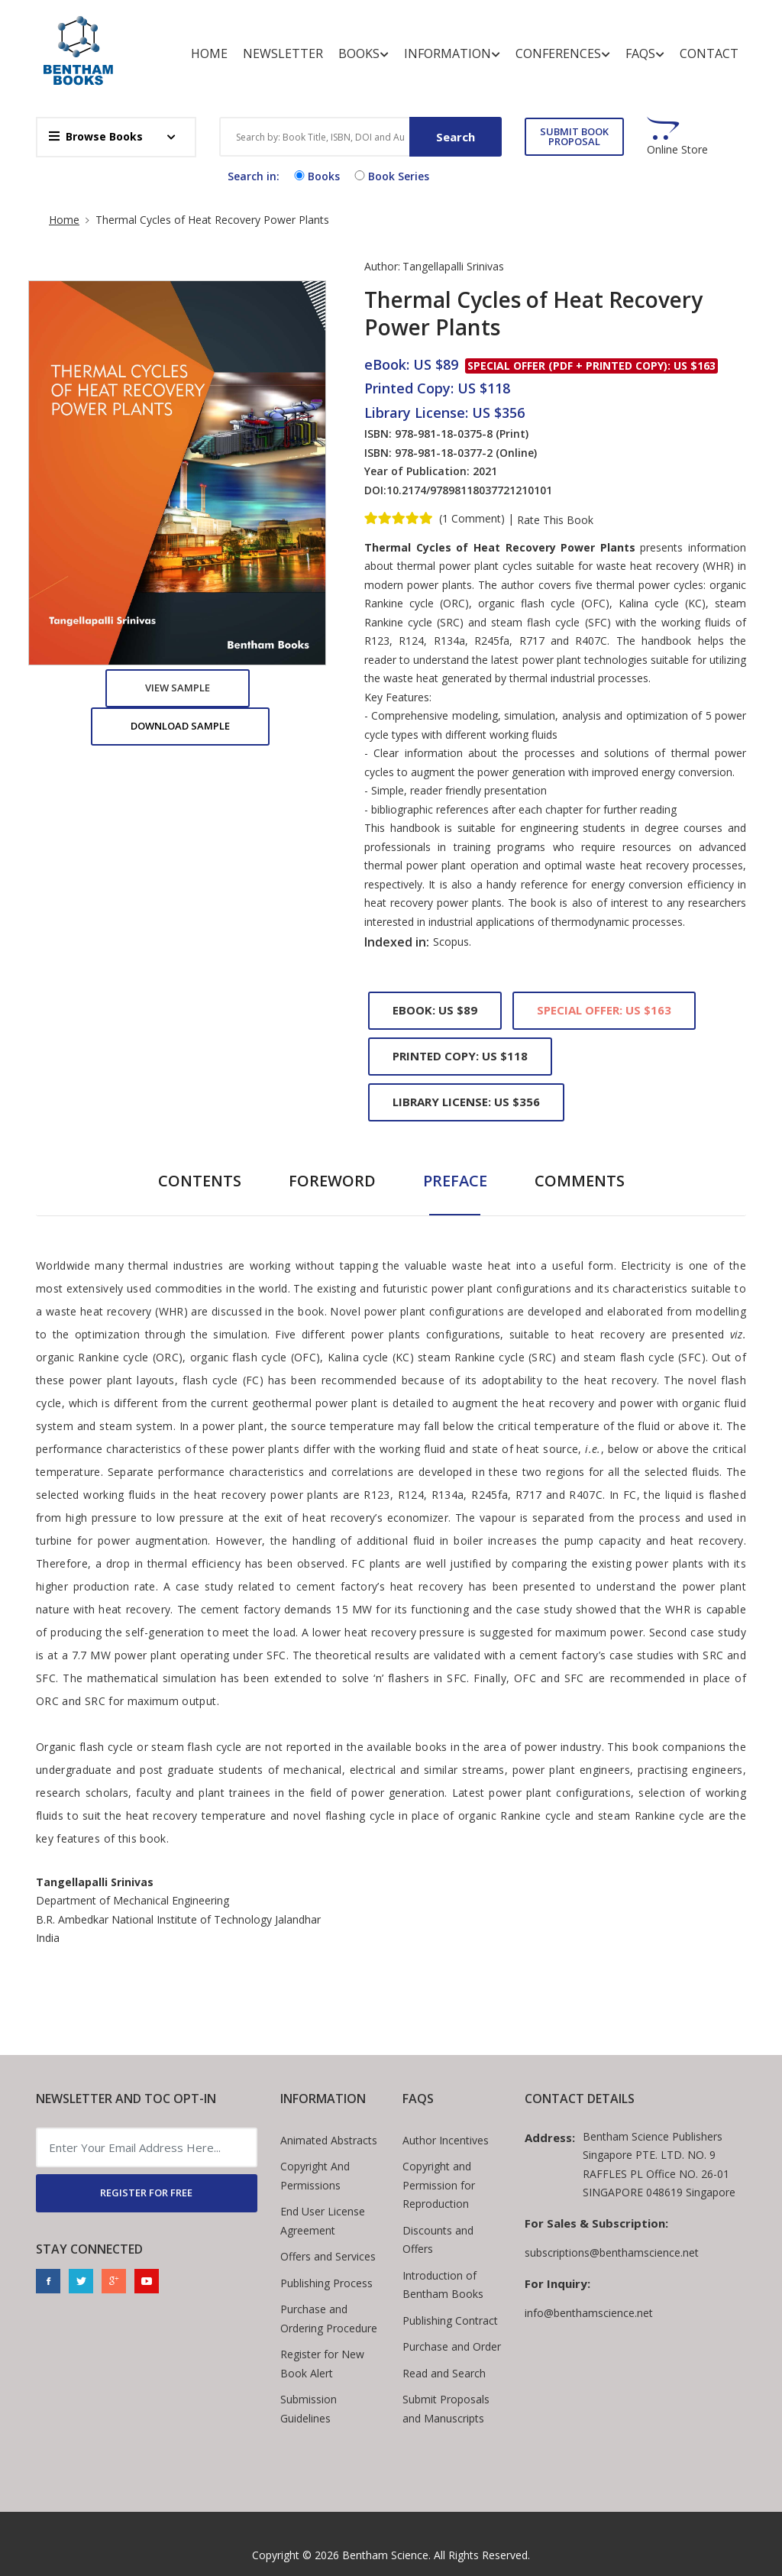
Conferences (562, 54)
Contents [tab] (199, 1180)
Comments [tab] (580, 1180)
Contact (709, 53)
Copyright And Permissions (315, 2176)
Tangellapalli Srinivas (453, 266)
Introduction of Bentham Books (442, 2285)
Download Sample (180, 726)
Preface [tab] (455, 1180)
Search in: (254, 176)
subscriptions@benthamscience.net (612, 2252)
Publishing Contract (450, 2320)
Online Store (677, 149)
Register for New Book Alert (322, 2363)
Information (452, 54)
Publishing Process (326, 2283)
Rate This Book (555, 520)
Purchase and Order (451, 2346)
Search (455, 136)
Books (363, 54)
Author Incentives (445, 2140)
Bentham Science (385, 2555)
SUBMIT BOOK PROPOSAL (574, 136)
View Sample (177, 687)
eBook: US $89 (435, 1010)
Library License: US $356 (466, 1101)
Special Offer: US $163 (604, 1010)
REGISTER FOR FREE (146, 2192)
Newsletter (283, 53)
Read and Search (444, 2373)
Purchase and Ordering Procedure (328, 2318)
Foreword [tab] (332, 1180)
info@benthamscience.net (589, 2313)
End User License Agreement (322, 2221)
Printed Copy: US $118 (460, 1055)
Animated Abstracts (328, 2140)
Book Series (390, 176)
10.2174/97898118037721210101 (469, 490)
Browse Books (96, 136)
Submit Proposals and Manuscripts (446, 2409)
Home (209, 53)
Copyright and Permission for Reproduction (438, 2185)
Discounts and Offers (437, 2240)
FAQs (644, 54)
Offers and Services (328, 2256)
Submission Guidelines (308, 2409)
